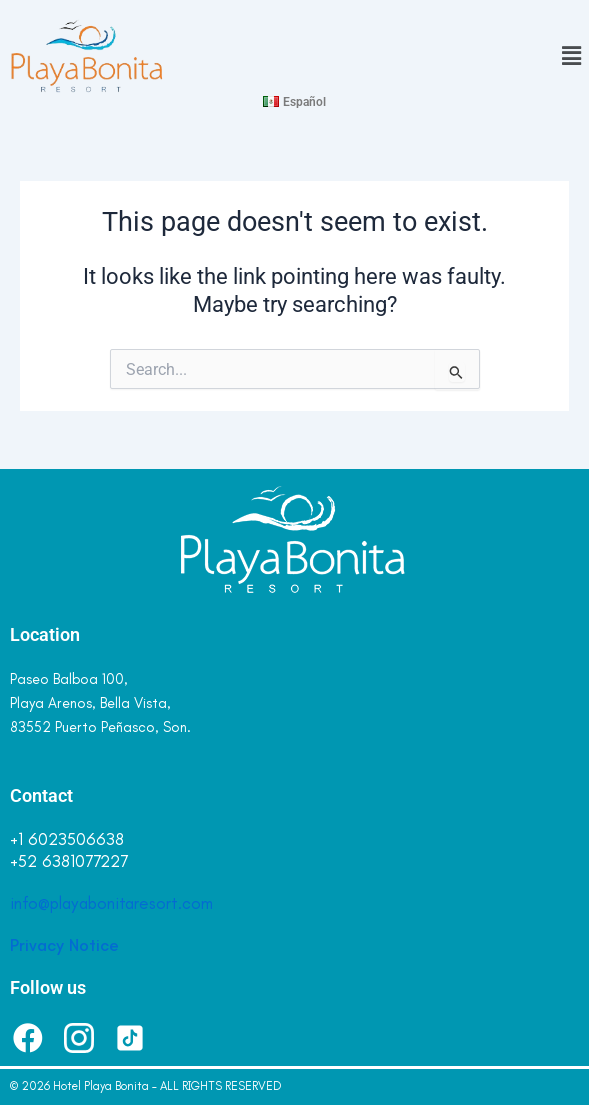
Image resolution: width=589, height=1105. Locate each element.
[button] (442, 57)
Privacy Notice (64, 945)
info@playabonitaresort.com (111, 903)
